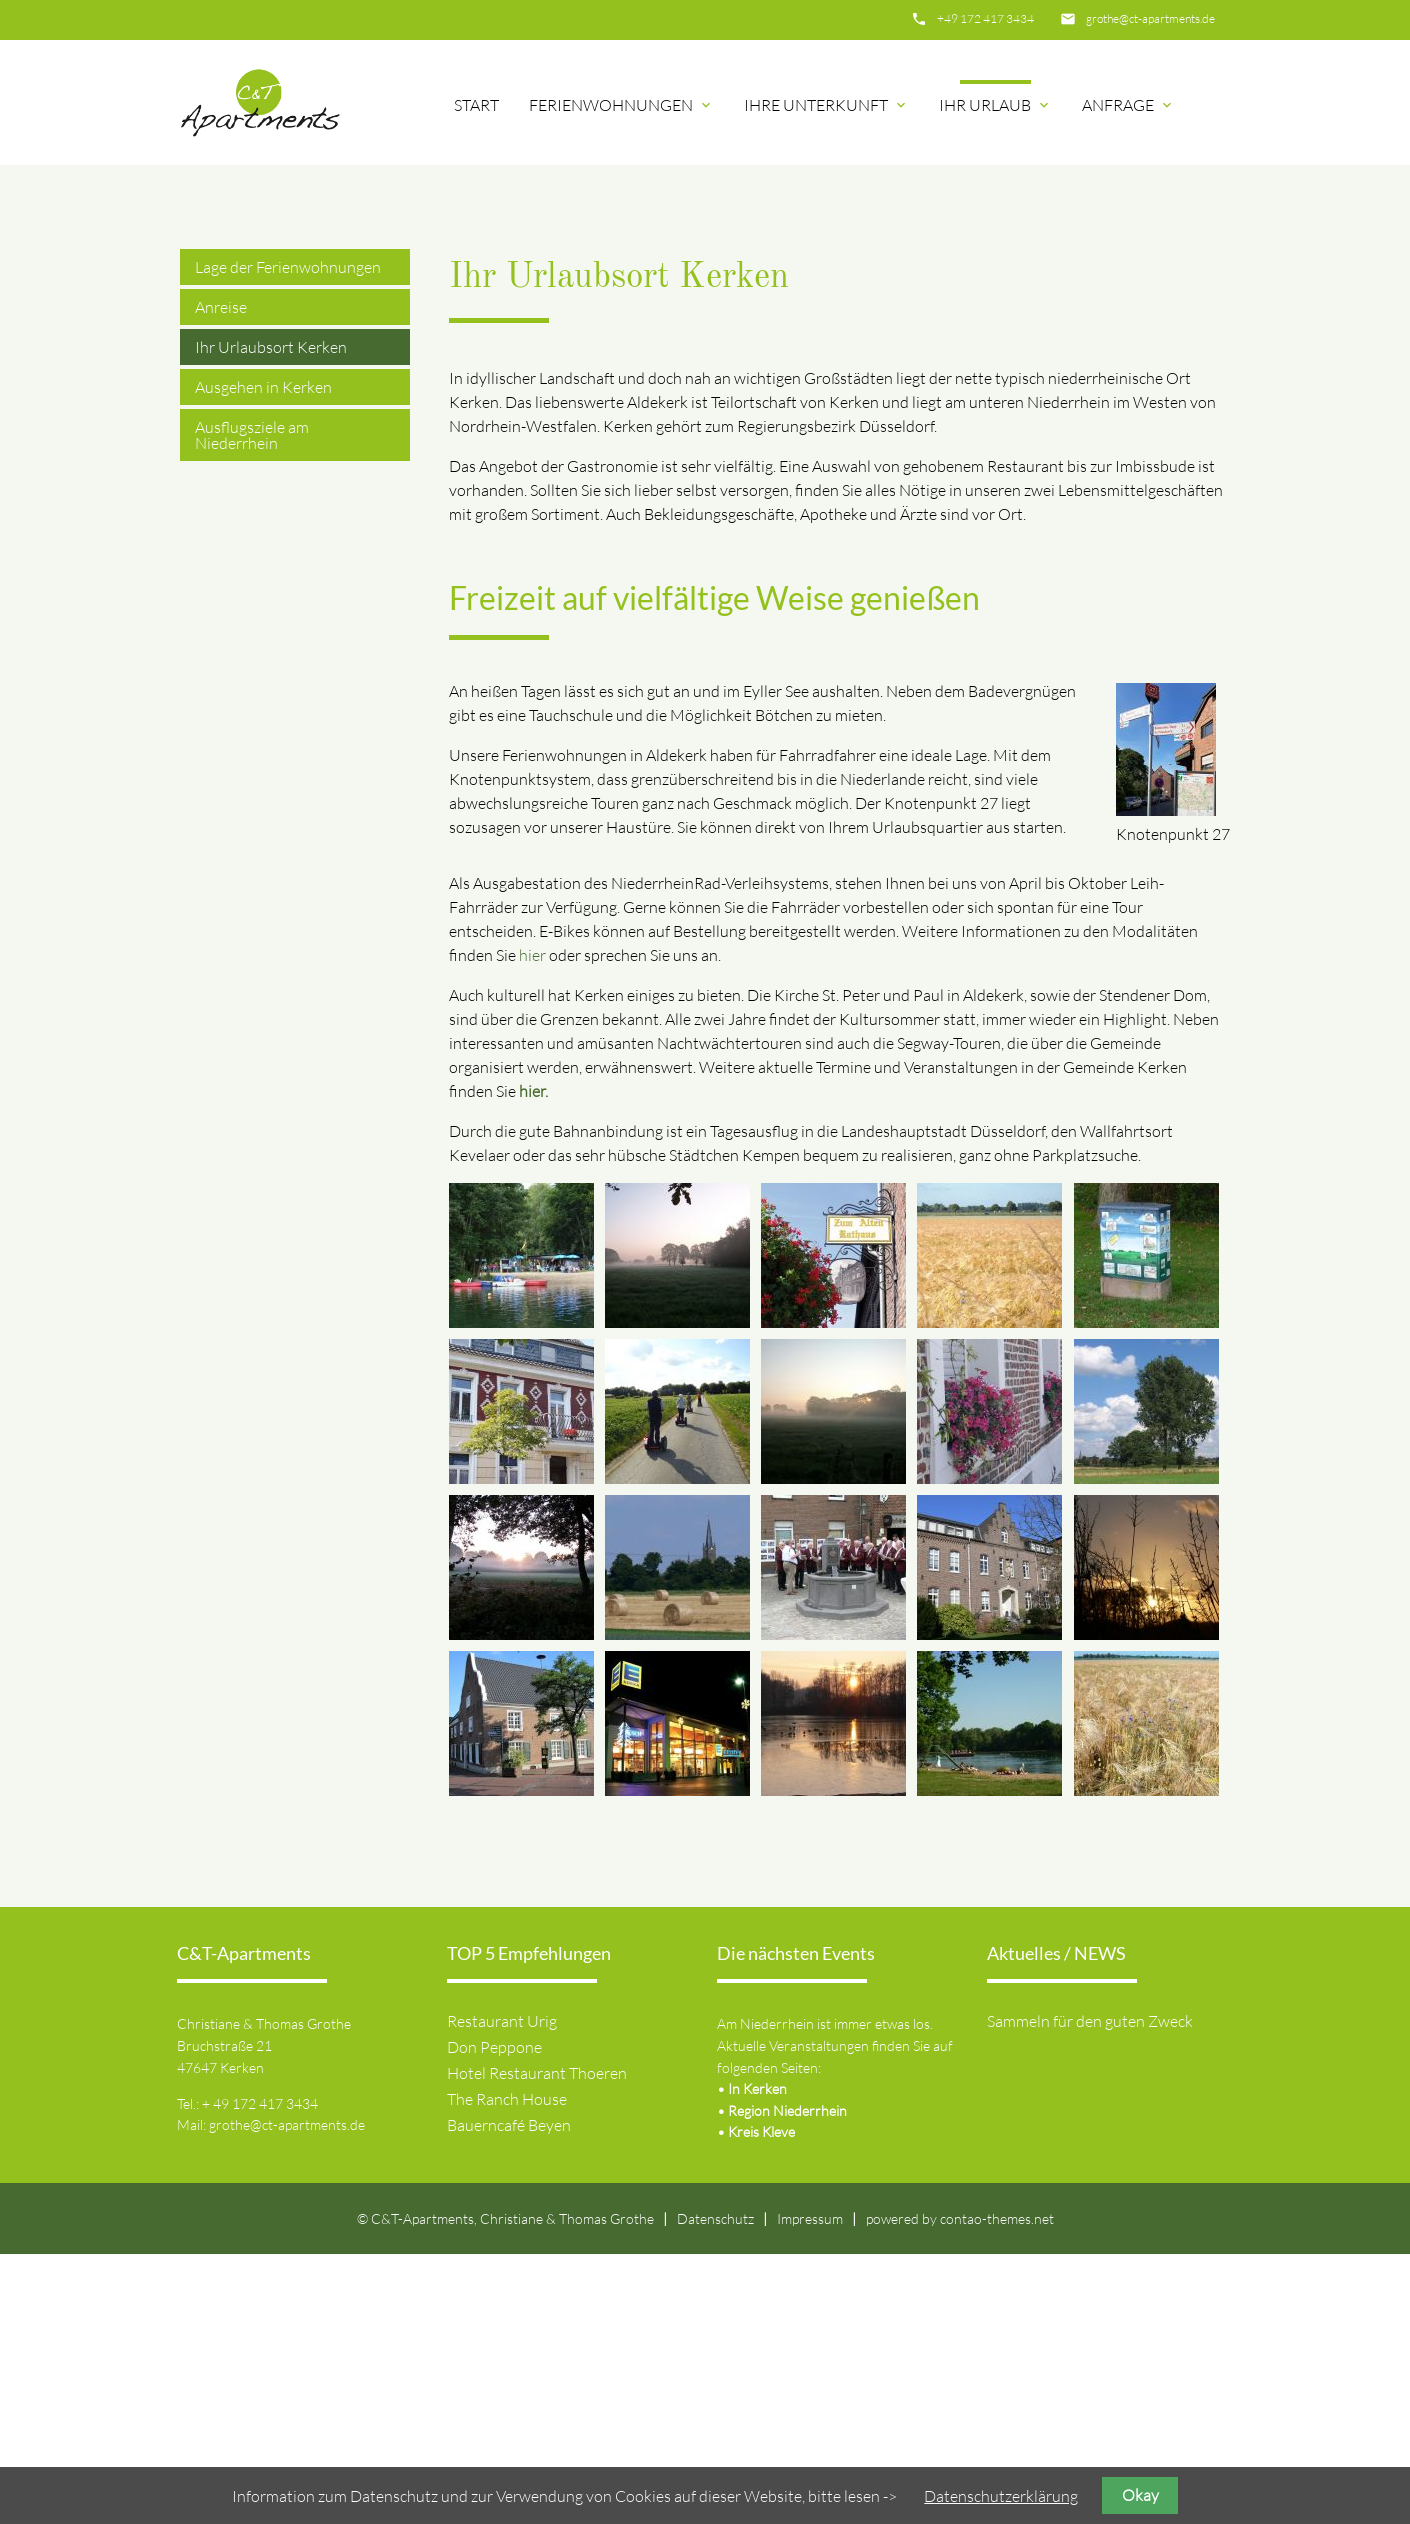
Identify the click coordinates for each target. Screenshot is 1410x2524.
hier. (533, 1360)
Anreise (221, 577)
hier (532, 1224)
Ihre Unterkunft (826, 105)
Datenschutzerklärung (1001, 2496)
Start (476, 105)
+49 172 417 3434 (985, 18)
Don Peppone (494, 2317)
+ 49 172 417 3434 (260, 2372)
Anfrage (1128, 105)
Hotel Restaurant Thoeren (537, 2343)
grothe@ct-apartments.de (1150, 18)
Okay (1140, 2495)
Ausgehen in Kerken (263, 657)
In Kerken (757, 2358)
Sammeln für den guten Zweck (1090, 2291)
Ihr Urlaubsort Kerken (271, 617)
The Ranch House (507, 2369)
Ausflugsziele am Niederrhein (252, 705)
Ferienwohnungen (621, 105)
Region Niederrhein (787, 2380)
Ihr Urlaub (995, 105)
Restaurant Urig (502, 2291)
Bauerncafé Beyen (509, 2395)
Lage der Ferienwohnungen (288, 537)
